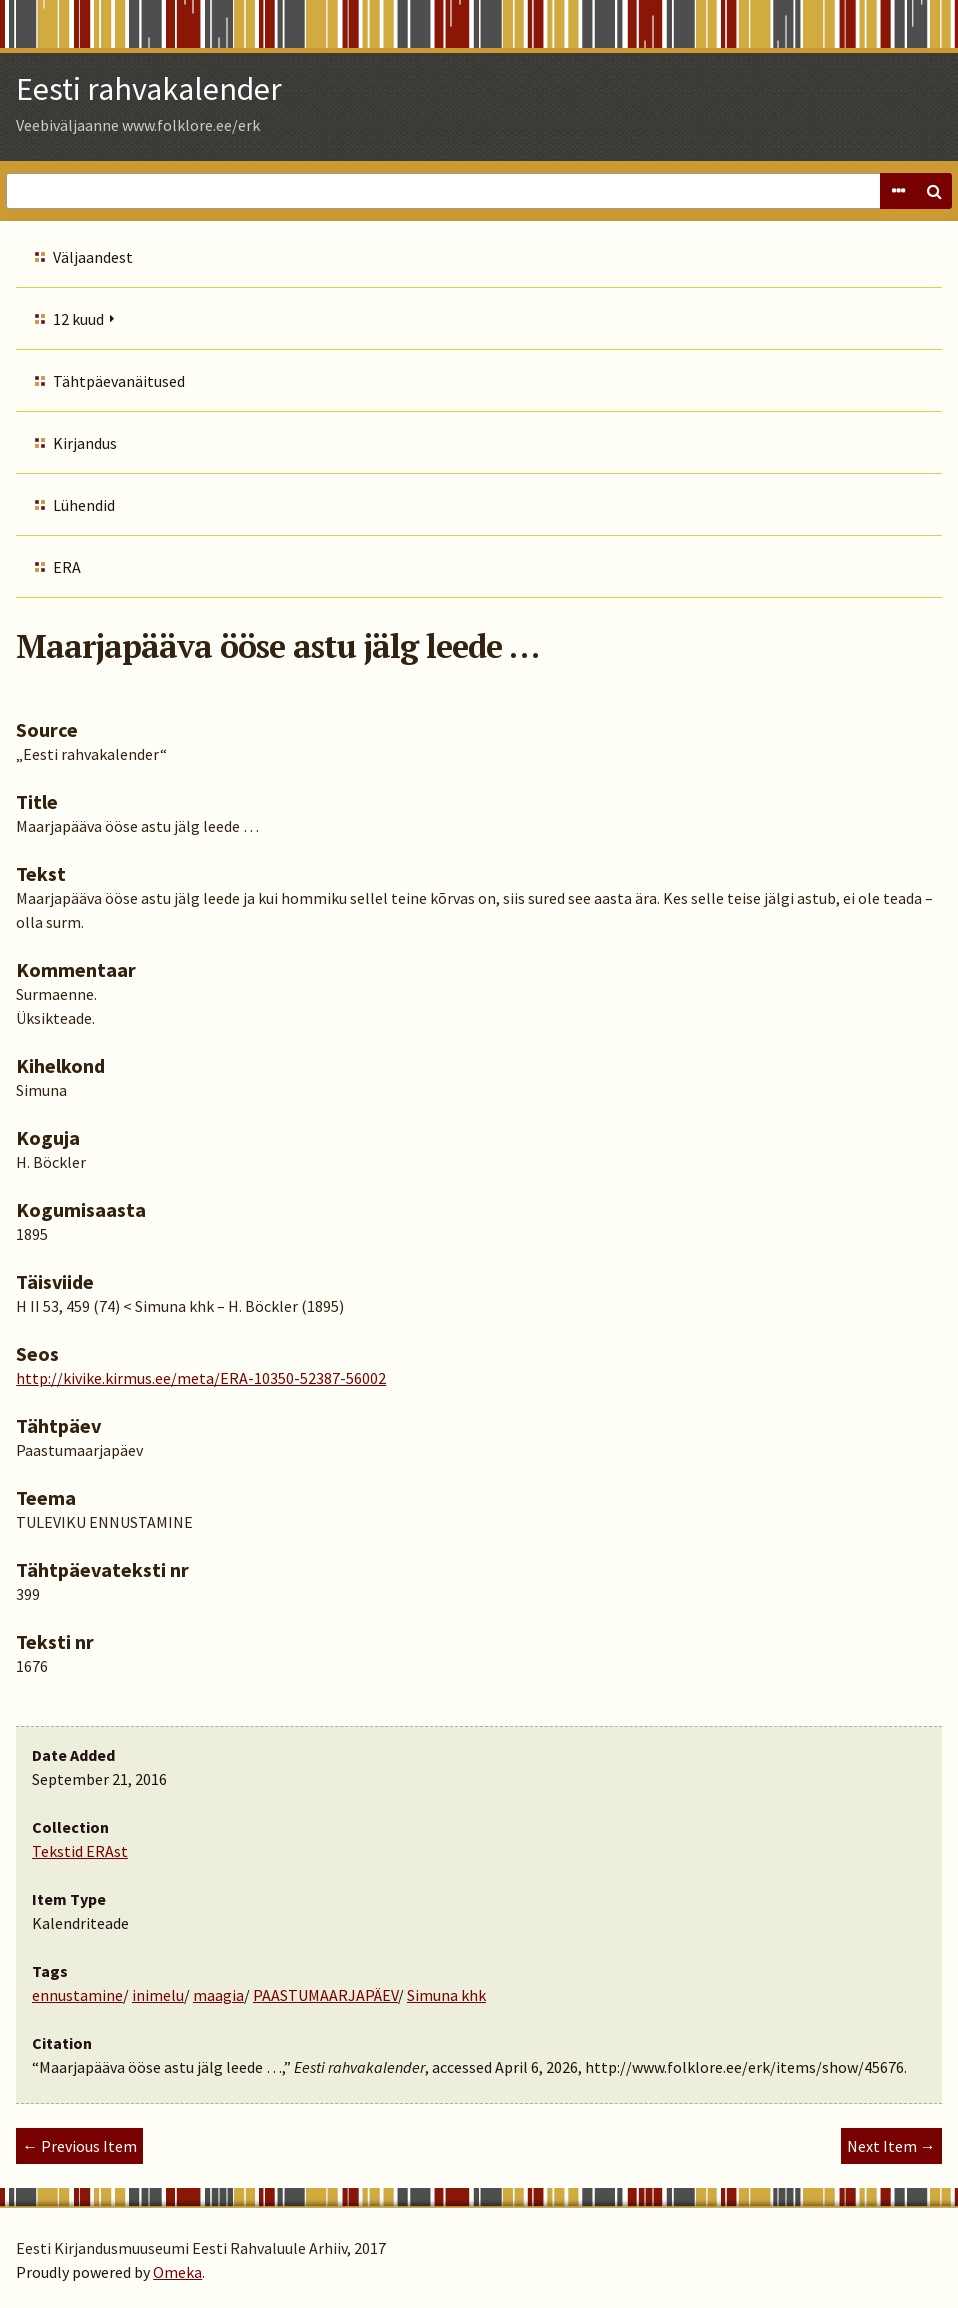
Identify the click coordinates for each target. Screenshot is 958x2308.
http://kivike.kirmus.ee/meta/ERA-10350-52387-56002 (201, 1378)
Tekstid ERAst (80, 1851)
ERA (67, 567)
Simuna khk (446, 1995)
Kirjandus (85, 443)
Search (934, 191)
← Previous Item (79, 2146)
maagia (218, 1995)
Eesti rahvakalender (149, 89)
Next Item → (891, 2146)
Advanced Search (898, 191)
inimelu (158, 1995)
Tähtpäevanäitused (119, 381)
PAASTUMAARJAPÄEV (325, 1995)
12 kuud (78, 319)
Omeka (177, 2272)
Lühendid (84, 505)
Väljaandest (93, 257)
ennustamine (77, 1995)
